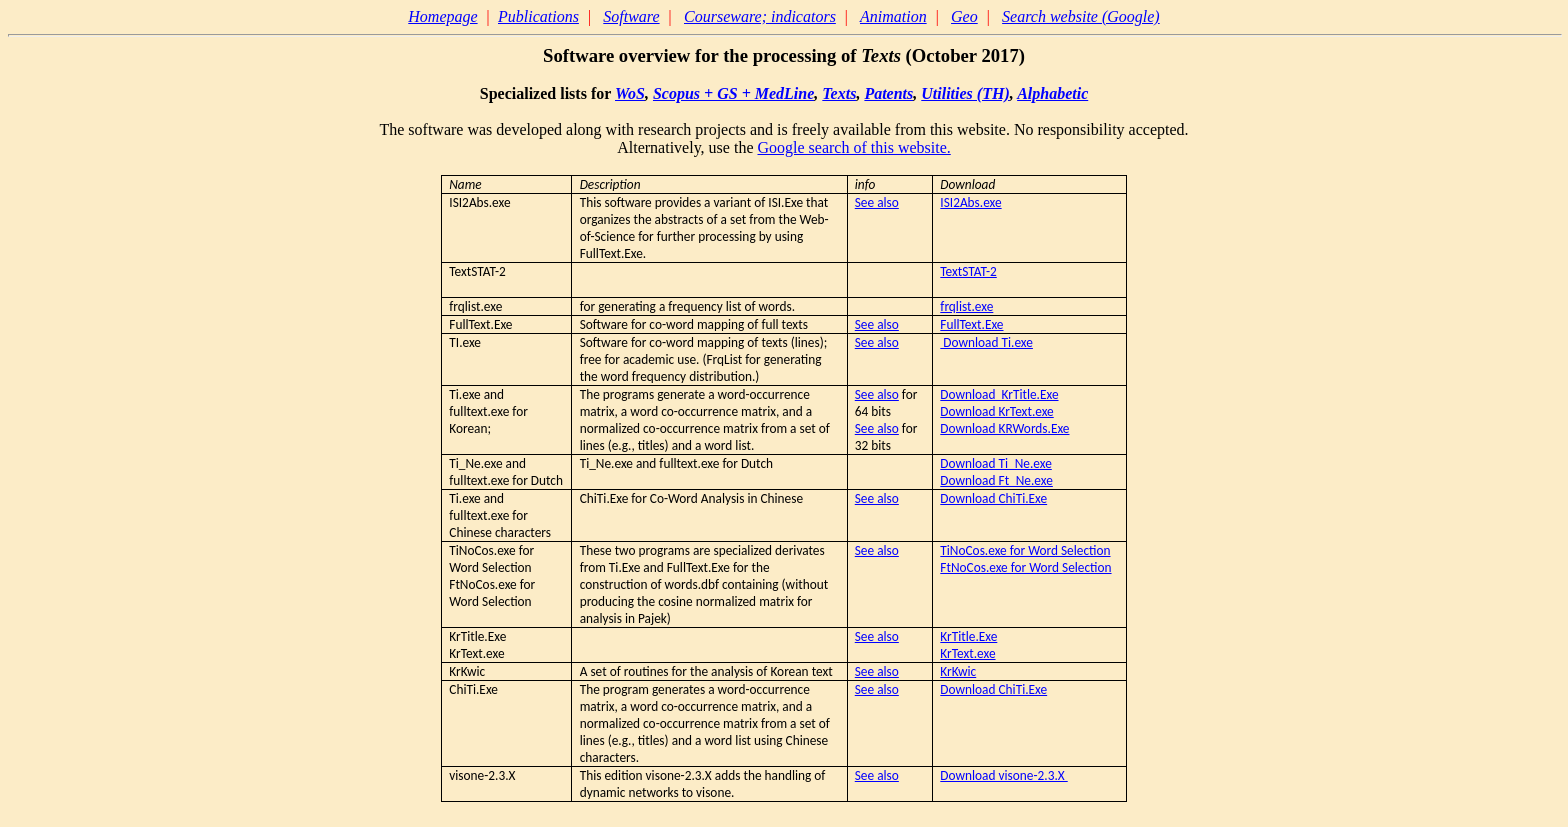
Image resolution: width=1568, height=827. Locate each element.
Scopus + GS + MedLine (733, 93)
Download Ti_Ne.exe (995, 463)
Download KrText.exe (996, 411)
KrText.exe (967, 653)
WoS (630, 93)
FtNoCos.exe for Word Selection (1025, 567)
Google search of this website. (853, 147)
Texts (839, 93)
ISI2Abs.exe (970, 202)
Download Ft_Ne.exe (996, 480)
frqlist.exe (966, 306)
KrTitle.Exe (968, 636)
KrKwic (958, 671)
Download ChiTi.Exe (993, 498)
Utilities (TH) (965, 93)
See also (877, 202)
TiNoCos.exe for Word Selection (1025, 550)
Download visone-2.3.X (1003, 775)
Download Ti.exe (986, 342)
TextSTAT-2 (968, 271)
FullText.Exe (971, 324)
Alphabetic (1052, 93)
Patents (888, 93)
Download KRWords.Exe (1004, 428)
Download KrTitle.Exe (999, 394)
